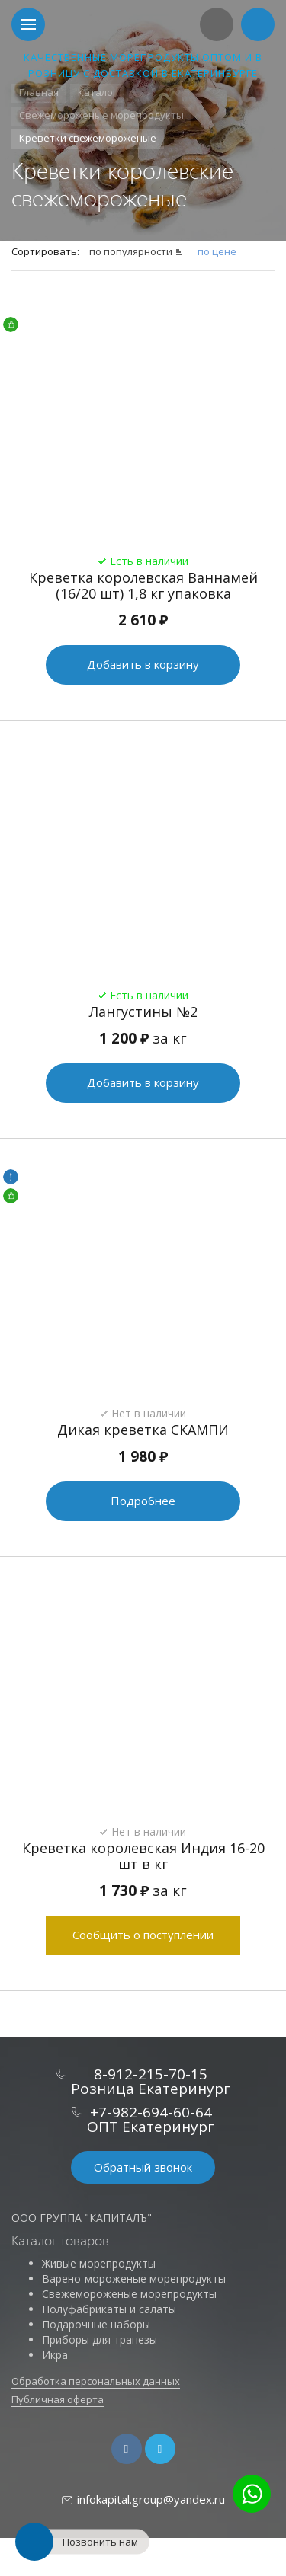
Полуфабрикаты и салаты (109, 2309)
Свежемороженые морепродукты (129, 2294)
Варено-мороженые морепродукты (134, 2278)
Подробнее (143, 1500)
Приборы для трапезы (99, 2339)
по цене (217, 251)
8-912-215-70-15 (150, 2074)
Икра (55, 2354)
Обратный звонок (143, 2167)
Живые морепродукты (99, 2263)
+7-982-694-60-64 (151, 2112)
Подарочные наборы (96, 2324)
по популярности (131, 251)
